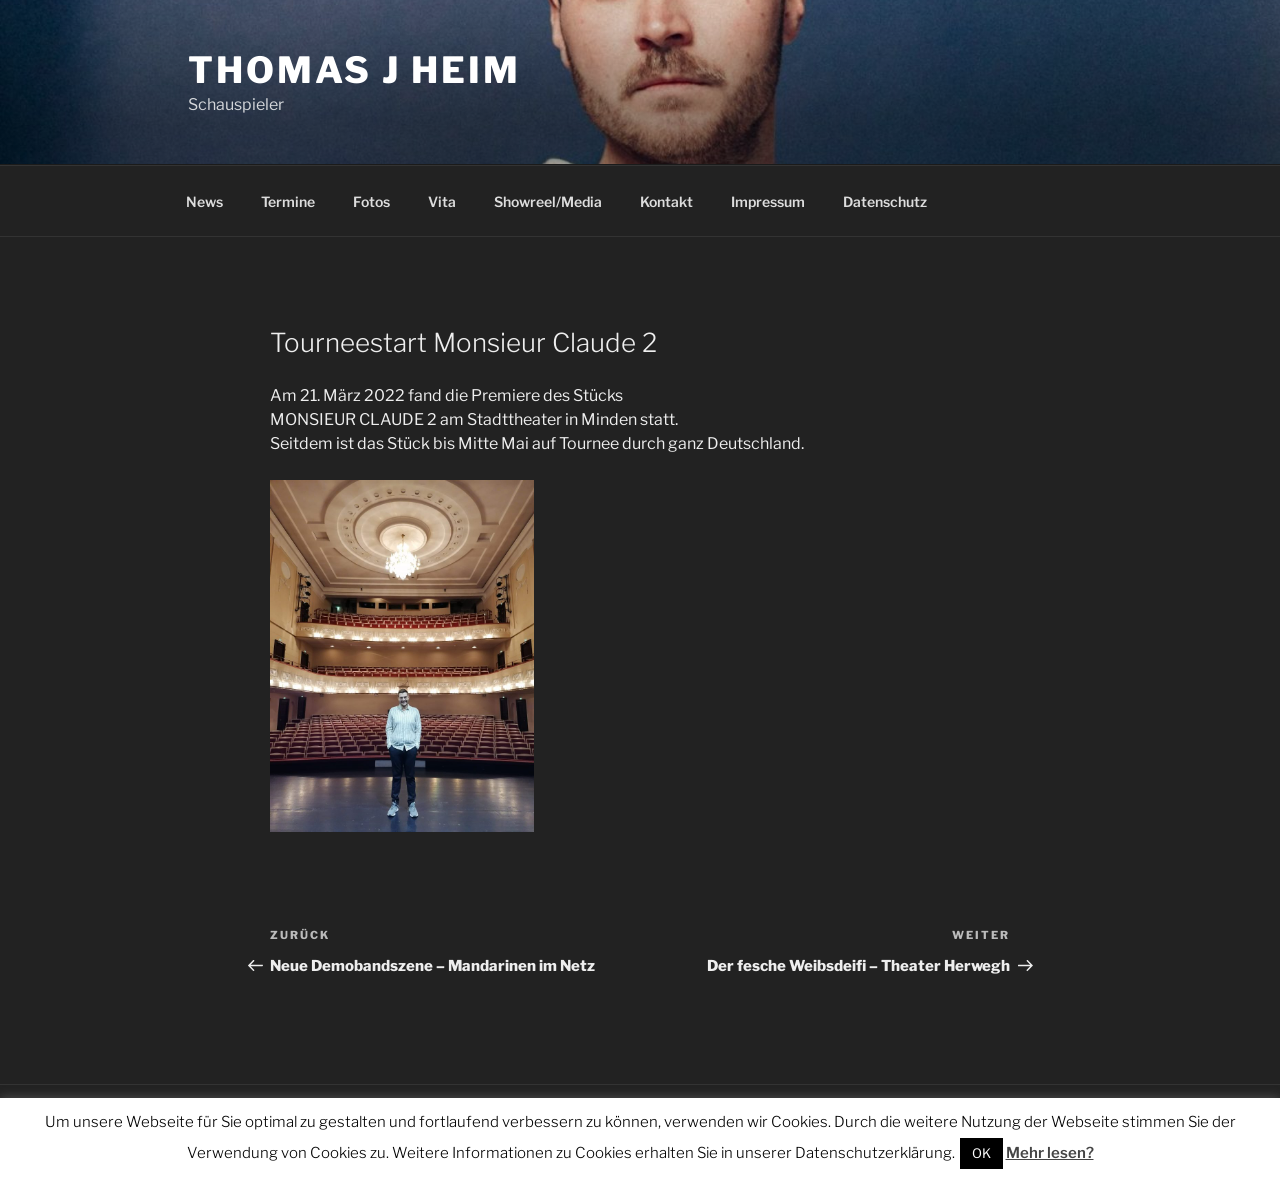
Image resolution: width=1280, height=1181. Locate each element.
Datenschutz (885, 201)
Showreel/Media (548, 201)
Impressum (768, 201)
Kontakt (666, 201)
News (204, 201)
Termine (288, 201)
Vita (442, 201)
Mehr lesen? (1050, 1153)
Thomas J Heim (354, 70)
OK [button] (981, 1153)
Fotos (371, 201)
